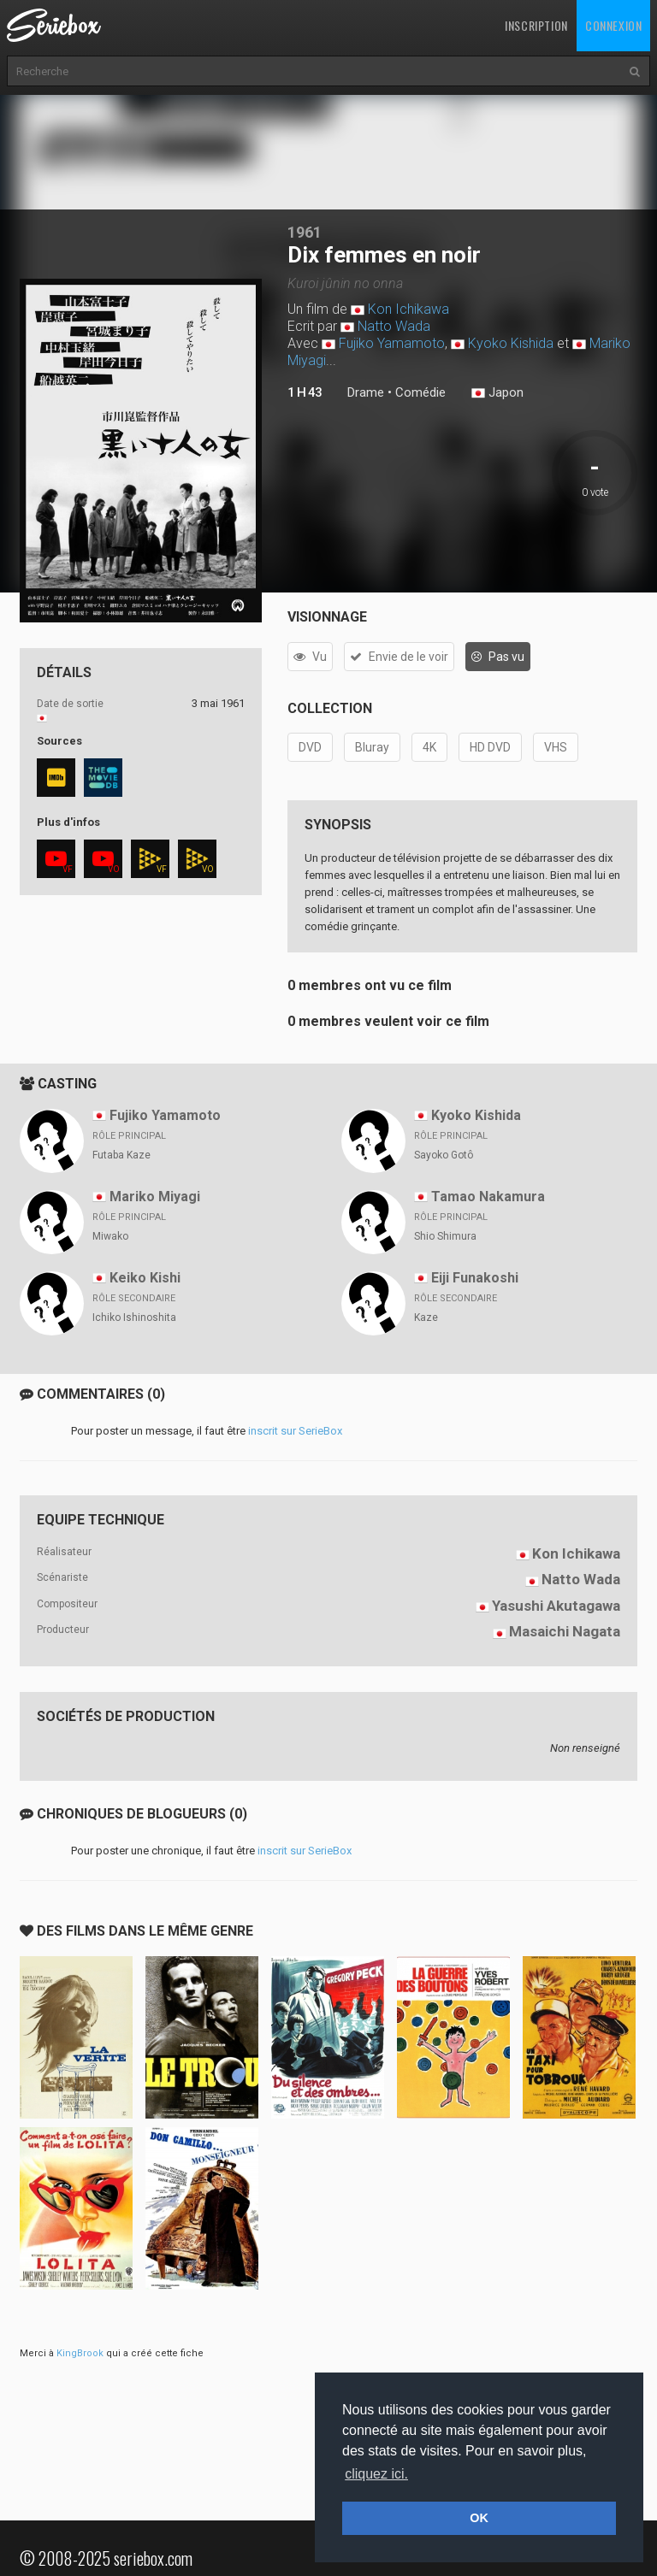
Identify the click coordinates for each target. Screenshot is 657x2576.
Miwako (110, 1236)
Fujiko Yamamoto (392, 343)
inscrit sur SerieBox (295, 1430)
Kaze (426, 1317)
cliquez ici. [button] (376, 2474)
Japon (497, 393)
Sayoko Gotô (443, 1155)
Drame (365, 392)
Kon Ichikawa (408, 309)
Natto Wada (394, 326)
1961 (304, 232)
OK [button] (479, 2518)
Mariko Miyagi (155, 1196)
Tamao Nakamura (488, 1196)
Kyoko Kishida (510, 343)
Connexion (613, 25)
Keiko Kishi (145, 1278)
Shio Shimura (445, 1236)
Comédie (420, 392)
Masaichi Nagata (564, 1631)
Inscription (536, 25)
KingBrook (80, 2353)
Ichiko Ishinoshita (134, 1317)
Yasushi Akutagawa (556, 1605)
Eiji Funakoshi (474, 1278)
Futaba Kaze (121, 1155)
